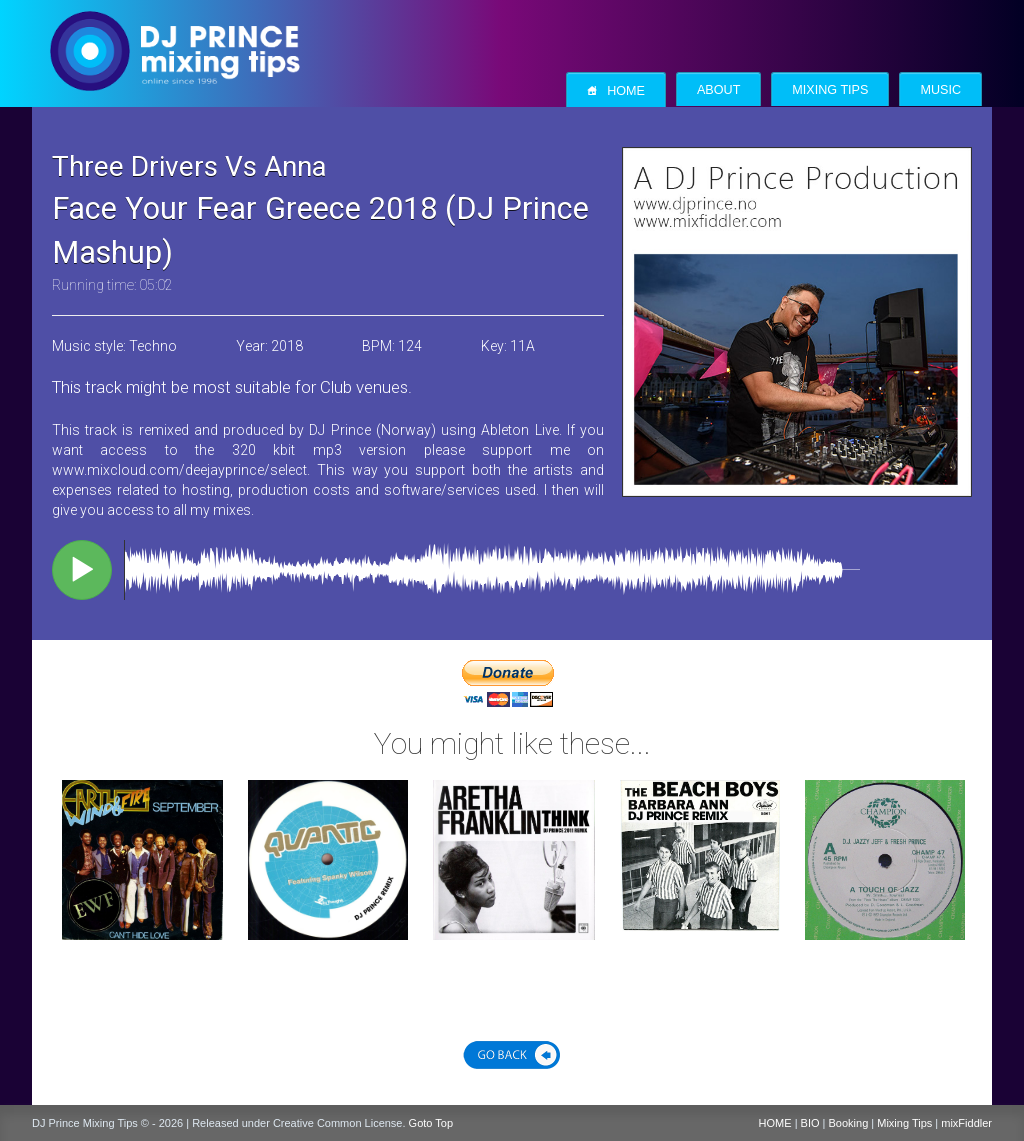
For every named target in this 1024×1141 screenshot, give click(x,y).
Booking (849, 1123)
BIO (810, 1123)
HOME (775, 1123)
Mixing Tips (830, 90)
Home (616, 90)
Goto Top (431, 1123)
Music (940, 90)
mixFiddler (966, 1123)
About (718, 90)
